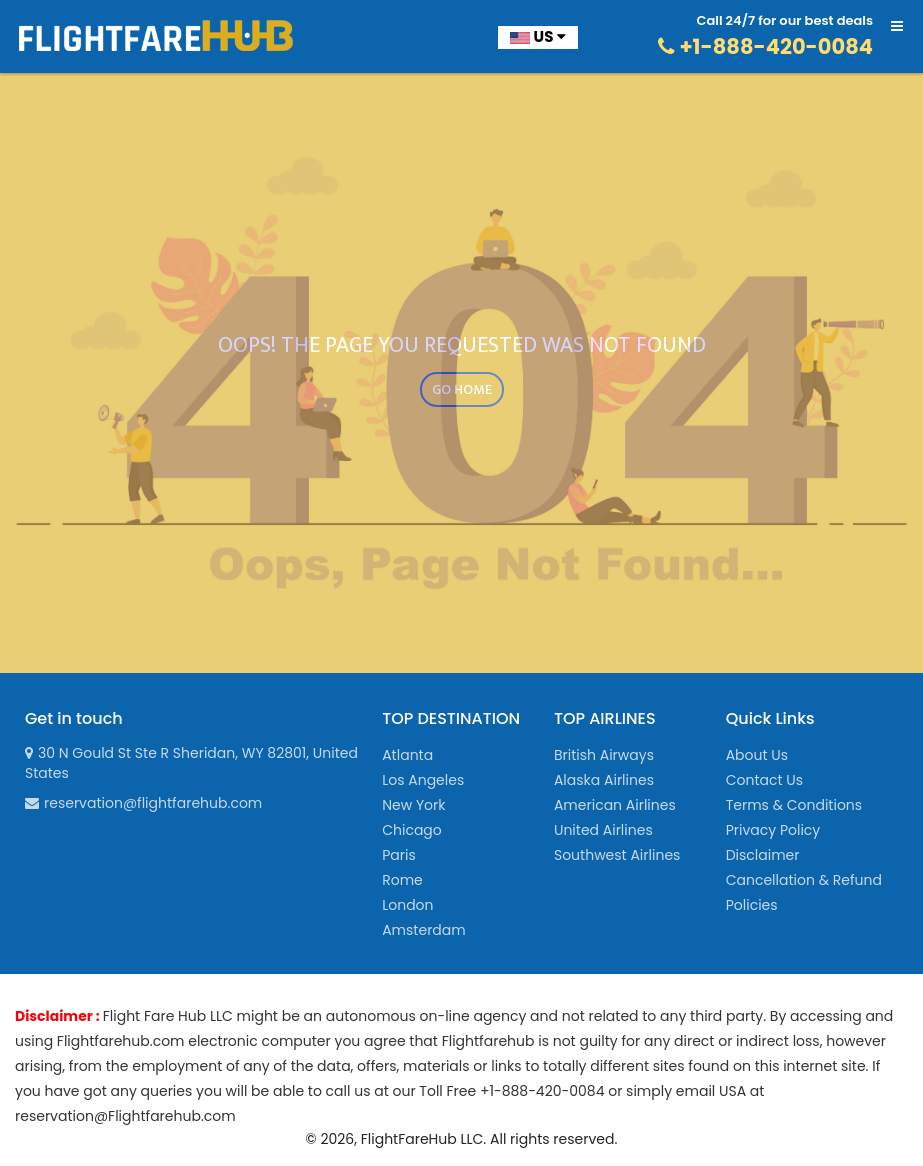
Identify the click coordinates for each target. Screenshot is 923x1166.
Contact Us (764, 780)
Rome (402, 880)
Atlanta (407, 755)
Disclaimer (763, 855)
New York (413, 805)
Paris (399, 855)
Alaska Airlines (604, 780)
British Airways (604, 755)
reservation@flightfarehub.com (143, 803)
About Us (757, 755)
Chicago (412, 830)
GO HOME (462, 389)
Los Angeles (423, 780)
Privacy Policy (773, 830)
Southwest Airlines (617, 855)
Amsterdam (424, 930)
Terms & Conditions (794, 805)
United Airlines (603, 830)
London (407, 905)
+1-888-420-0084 (765, 46)
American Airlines (615, 805)
